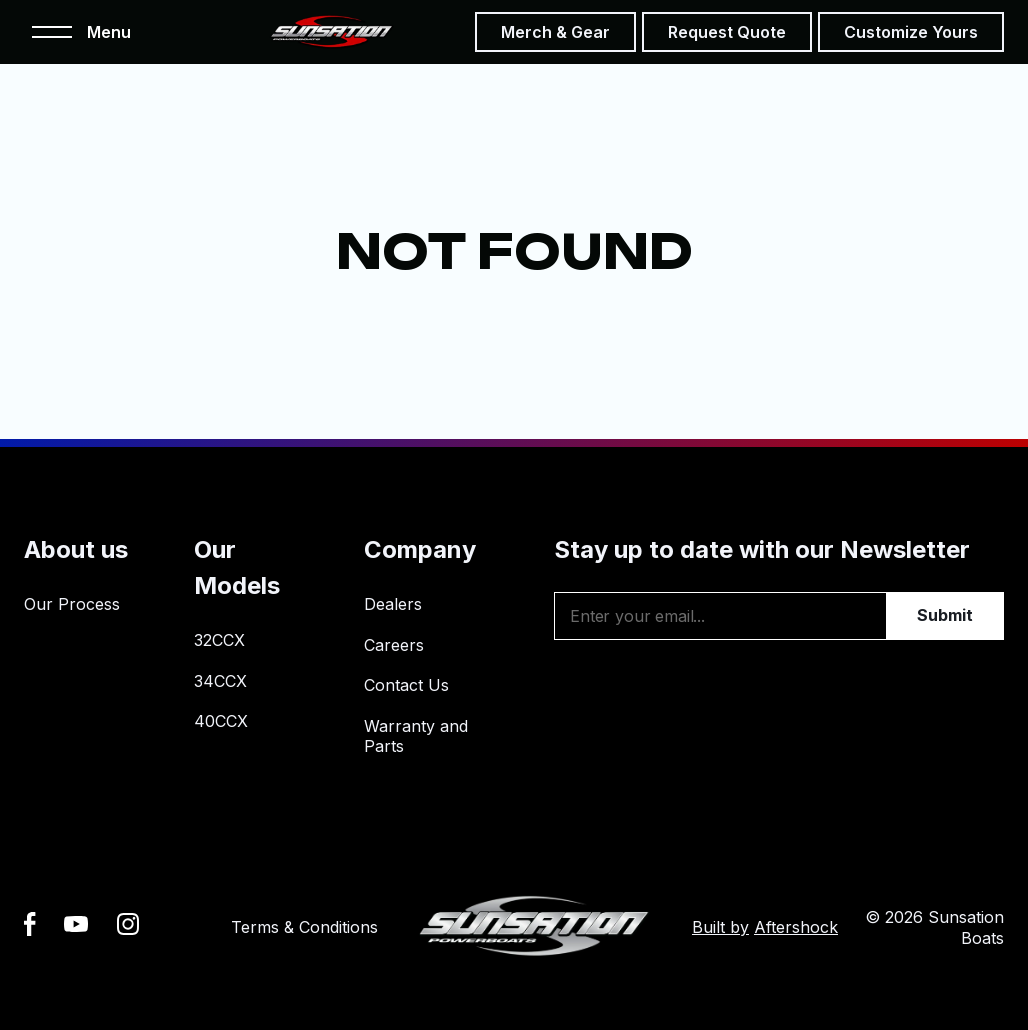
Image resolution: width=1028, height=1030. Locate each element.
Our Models (237, 567)
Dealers (393, 604)
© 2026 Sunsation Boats (934, 927)
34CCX (220, 681)
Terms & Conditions (304, 927)
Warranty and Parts (416, 736)
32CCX (219, 640)
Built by (765, 927)
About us (76, 549)
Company (420, 549)
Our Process (72, 604)
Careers (394, 645)
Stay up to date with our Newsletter (762, 549)
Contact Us (406, 685)
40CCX (221, 721)
